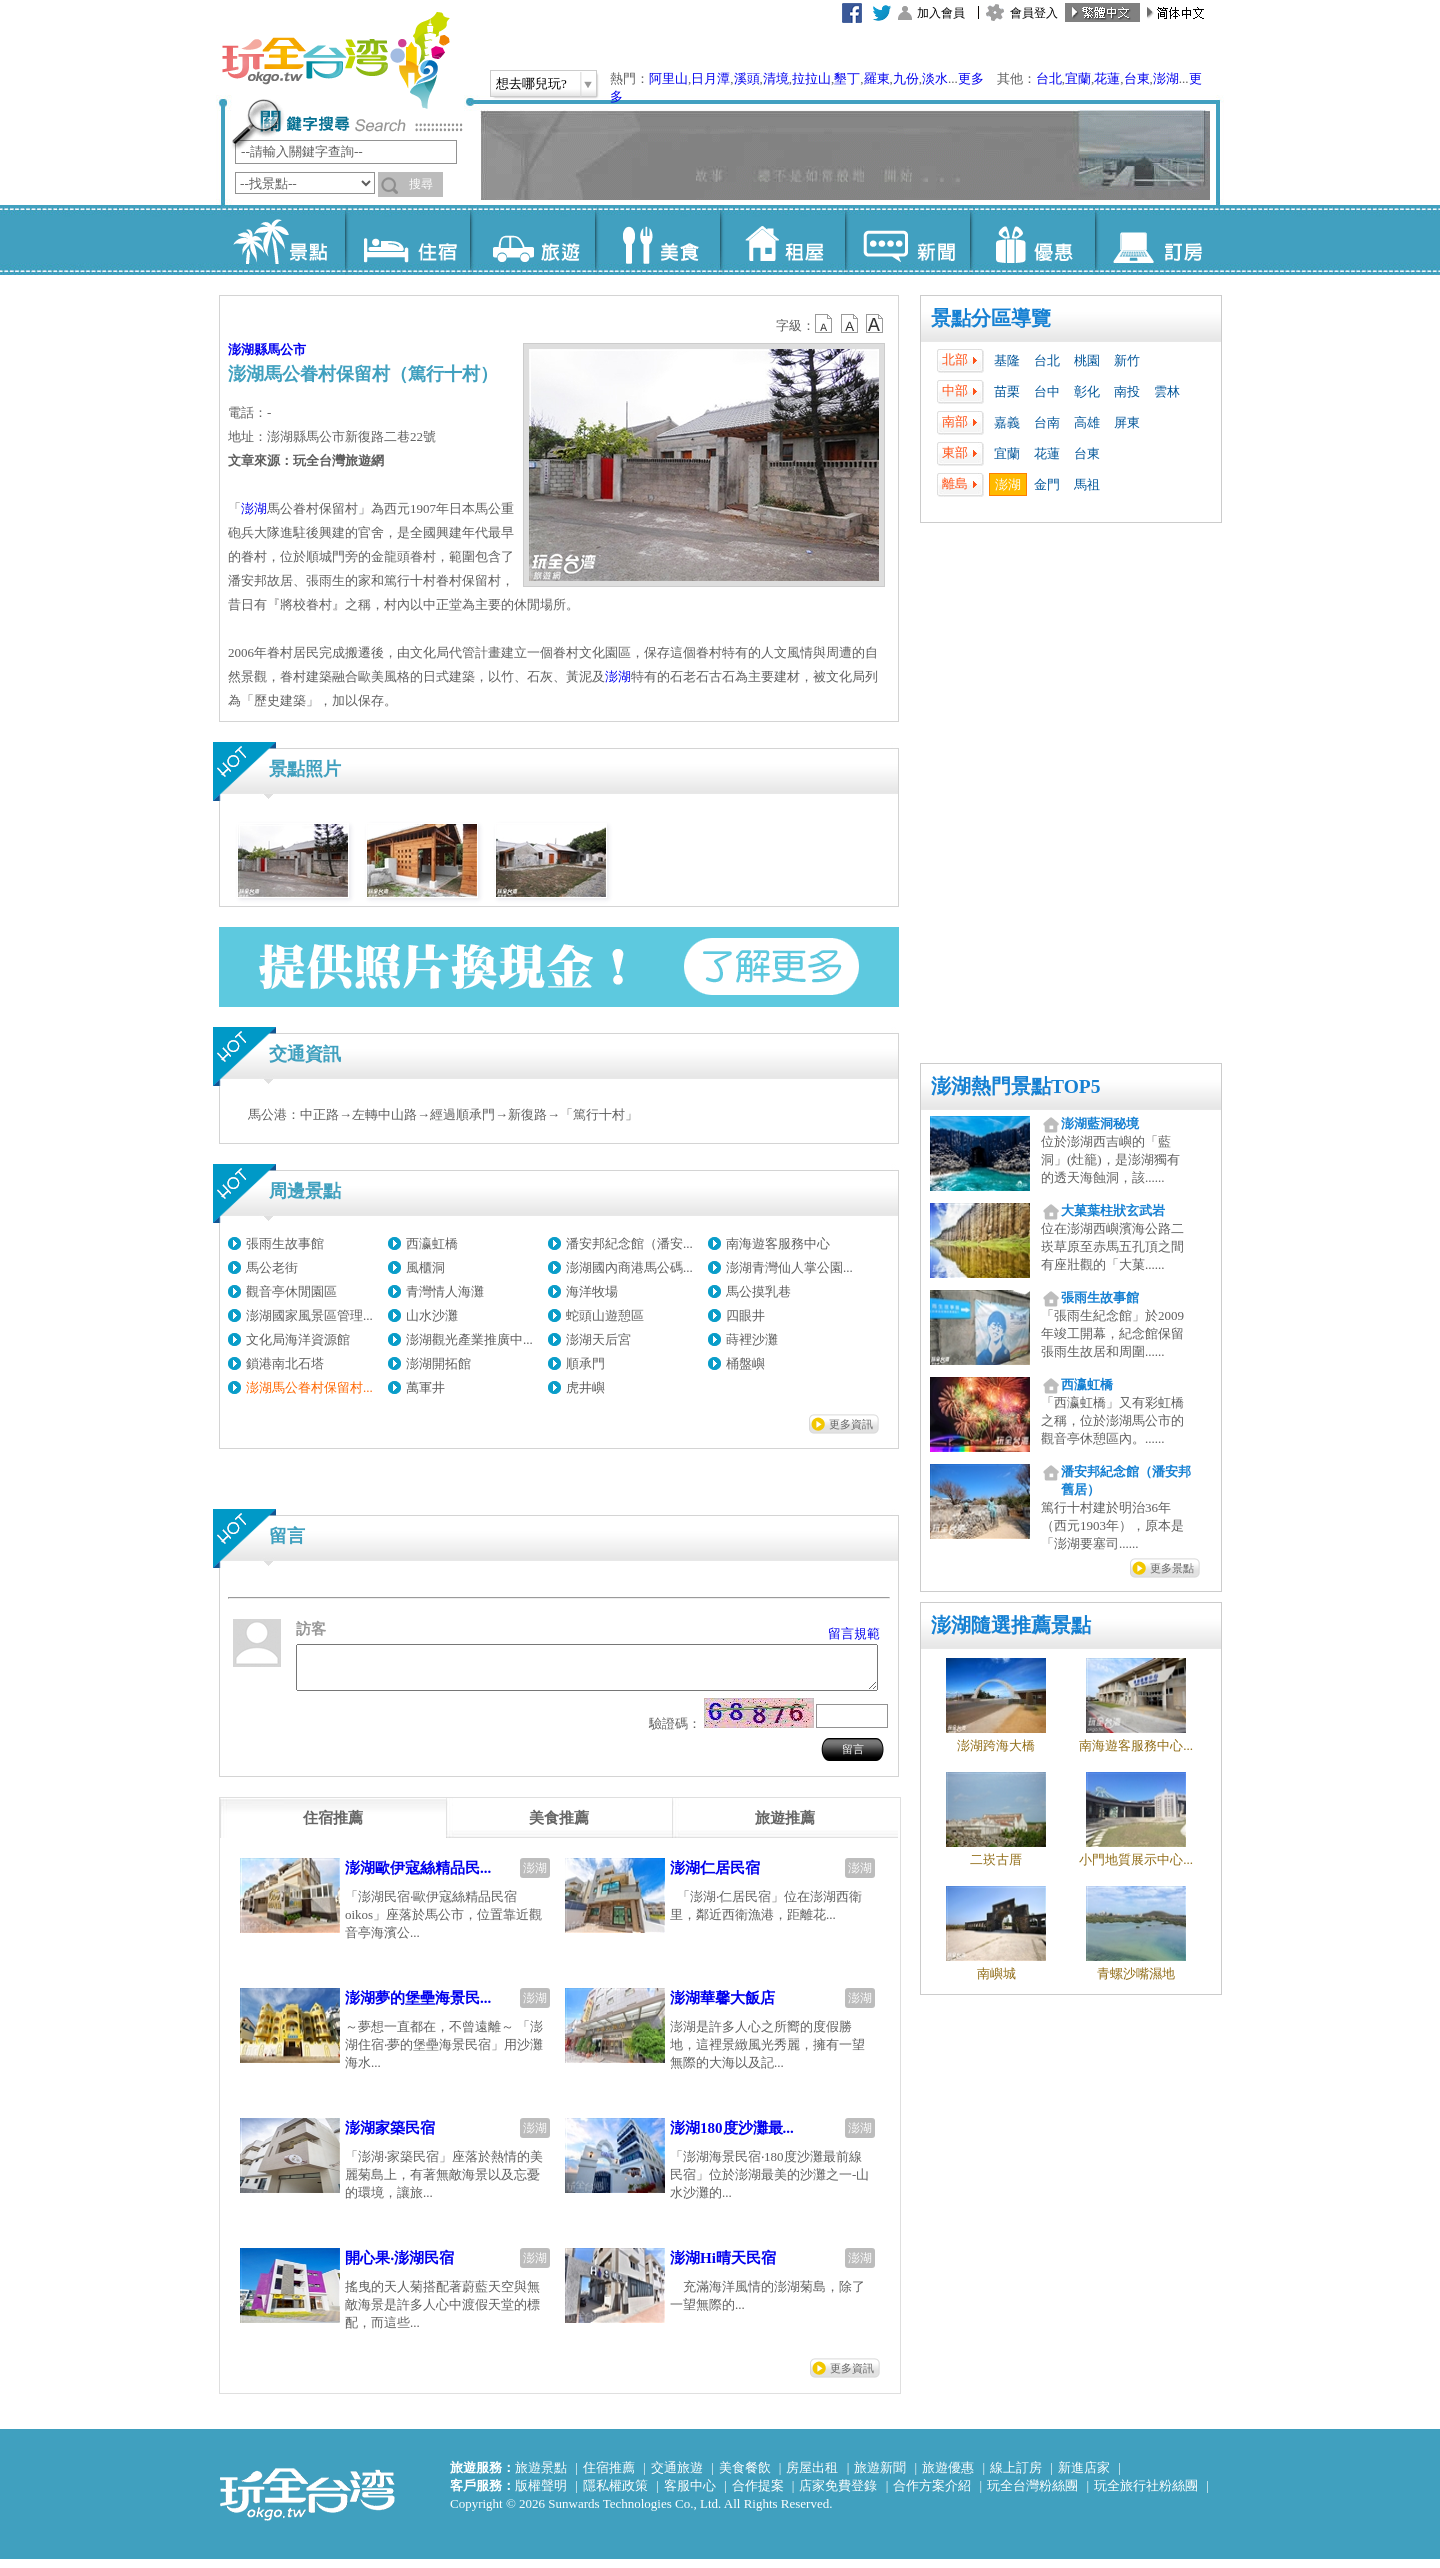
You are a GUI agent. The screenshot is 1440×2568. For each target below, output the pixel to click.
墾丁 (847, 78)
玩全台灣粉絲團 (1032, 2494)
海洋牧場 (592, 1291)
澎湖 (1166, 78)
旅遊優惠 (948, 2476)
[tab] (333, 1827)
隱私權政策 (615, 2494)
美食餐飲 (745, 2476)
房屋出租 (812, 2476)
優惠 (1032, 240)
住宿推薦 (609, 2476)
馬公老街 (272, 1267)
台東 (1137, 78)
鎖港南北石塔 (285, 1363)
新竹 (1127, 360)
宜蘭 (1078, 78)
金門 (1047, 484)
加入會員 (941, 13)
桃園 (1087, 360)
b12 (825, 324)
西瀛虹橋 (432, 1243)
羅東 (877, 78)
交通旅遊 (677, 2476)
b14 (875, 324)
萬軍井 (425, 1387)
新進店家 (1084, 2476)
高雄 (1087, 422)
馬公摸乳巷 (758, 1291)
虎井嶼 (585, 1387)
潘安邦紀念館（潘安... (629, 1243)
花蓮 (1107, 78)
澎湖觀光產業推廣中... (469, 1339)
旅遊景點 (541, 2476)
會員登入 (1034, 13)
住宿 (407, 240)
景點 (282, 240)
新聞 (907, 240)
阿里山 (668, 78)
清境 (776, 78)
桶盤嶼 (745, 1363)
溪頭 (747, 78)
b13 (850, 324)
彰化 (1087, 391)
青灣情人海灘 (445, 1291)
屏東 (1127, 422)
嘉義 (1007, 422)
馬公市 (286, 349)
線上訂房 (1016, 2476)
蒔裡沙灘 (752, 1339)
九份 (906, 78)
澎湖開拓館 (438, 1363)
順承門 (585, 1363)
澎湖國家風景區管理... (309, 1315)
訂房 (1157, 240)
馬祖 (1087, 484)
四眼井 (745, 1315)
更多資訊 (851, 1424)
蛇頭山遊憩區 (605, 1315)
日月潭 (710, 78)
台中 (1047, 391)
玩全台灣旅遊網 (335, 60)
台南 (1047, 422)
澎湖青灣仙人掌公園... (789, 1267)
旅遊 (532, 240)
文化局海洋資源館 (298, 1339)
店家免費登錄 (838, 2494)
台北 (1049, 78)
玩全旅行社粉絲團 (1146, 2494)
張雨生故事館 (285, 1243)
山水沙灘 (432, 1315)
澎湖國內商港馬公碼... (629, 1267)
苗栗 (1007, 391)
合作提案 (758, 2494)
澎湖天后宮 (598, 1339)
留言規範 (854, 1633)
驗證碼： (675, 1732)
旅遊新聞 (880, 2476)
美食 (657, 240)
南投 (1127, 391)
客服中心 (690, 2494)
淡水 (935, 78)
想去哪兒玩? (531, 83)
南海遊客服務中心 (778, 1243)
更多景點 (1172, 1568)
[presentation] (333, 1827)
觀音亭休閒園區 (291, 1291)
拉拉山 (811, 78)
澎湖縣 (247, 349)
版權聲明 (541, 2494)
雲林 (1167, 391)
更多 (971, 78)
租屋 (782, 240)
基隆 (1007, 360)
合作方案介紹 (932, 2494)
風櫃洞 (425, 1267)
